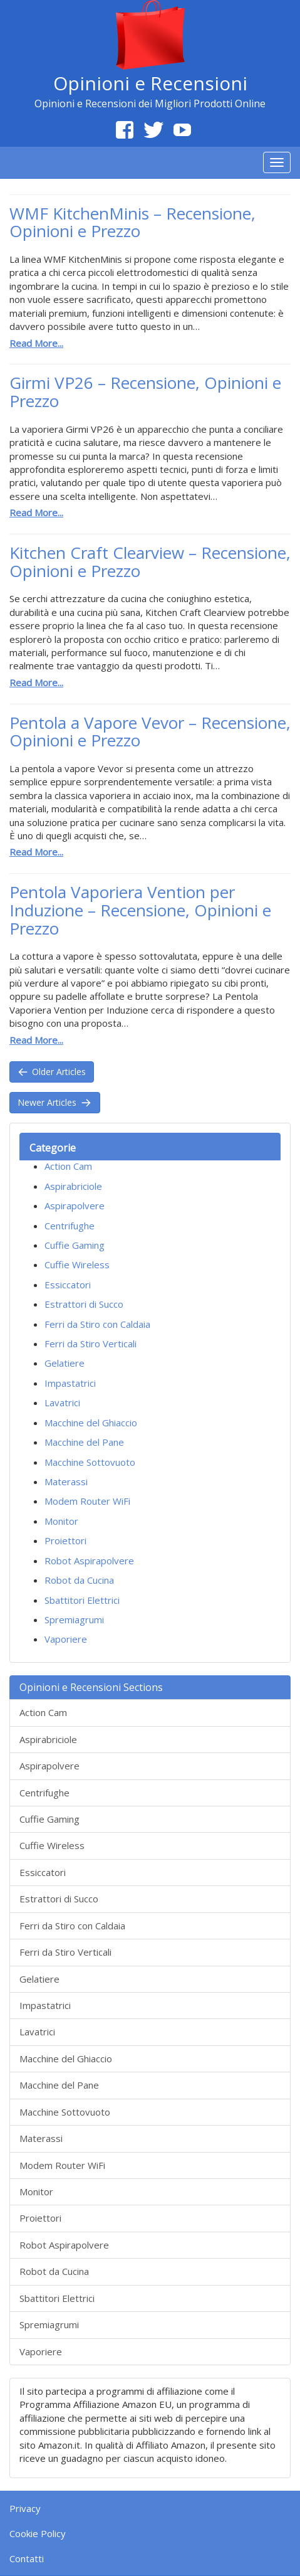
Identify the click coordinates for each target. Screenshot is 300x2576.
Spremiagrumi (74, 1619)
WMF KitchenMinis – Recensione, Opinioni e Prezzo (132, 222)
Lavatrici (62, 1402)
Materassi (66, 1481)
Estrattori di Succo (83, 1304)
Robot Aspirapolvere (89, 1560)
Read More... (36, 343)
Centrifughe (69, 1225)
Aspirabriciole (73, 1186)
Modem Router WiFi (87, 1501)
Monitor (61, 1521)
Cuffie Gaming (74, 1245)
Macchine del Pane (84, 1442)
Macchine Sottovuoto (89, 1462)
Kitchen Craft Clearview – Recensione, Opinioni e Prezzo (150, 561)
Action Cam (68, 1166)
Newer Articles (55, 1102)
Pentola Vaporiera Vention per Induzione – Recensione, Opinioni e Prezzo (140, 910)
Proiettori (65, 1540)
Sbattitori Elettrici (82, 1600)
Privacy (25, 2508)
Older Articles (52, 1072)
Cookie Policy (37, 2533)
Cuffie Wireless (77, 1264)
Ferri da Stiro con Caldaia (97, 1324)
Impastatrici (70, 1383)
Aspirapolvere (74, 1205)
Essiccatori (67, 1284)
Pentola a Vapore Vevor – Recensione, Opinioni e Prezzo (150, 731)
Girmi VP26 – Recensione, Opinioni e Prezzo (145, 391)
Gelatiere (64, 1363)
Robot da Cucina (79, 1580)
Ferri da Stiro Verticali (90, 1343)
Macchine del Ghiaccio (90, 1422)
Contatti (26, 2558)
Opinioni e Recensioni (150, 83)
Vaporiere (65, 1639)
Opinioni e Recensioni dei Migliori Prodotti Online (150, 103)
